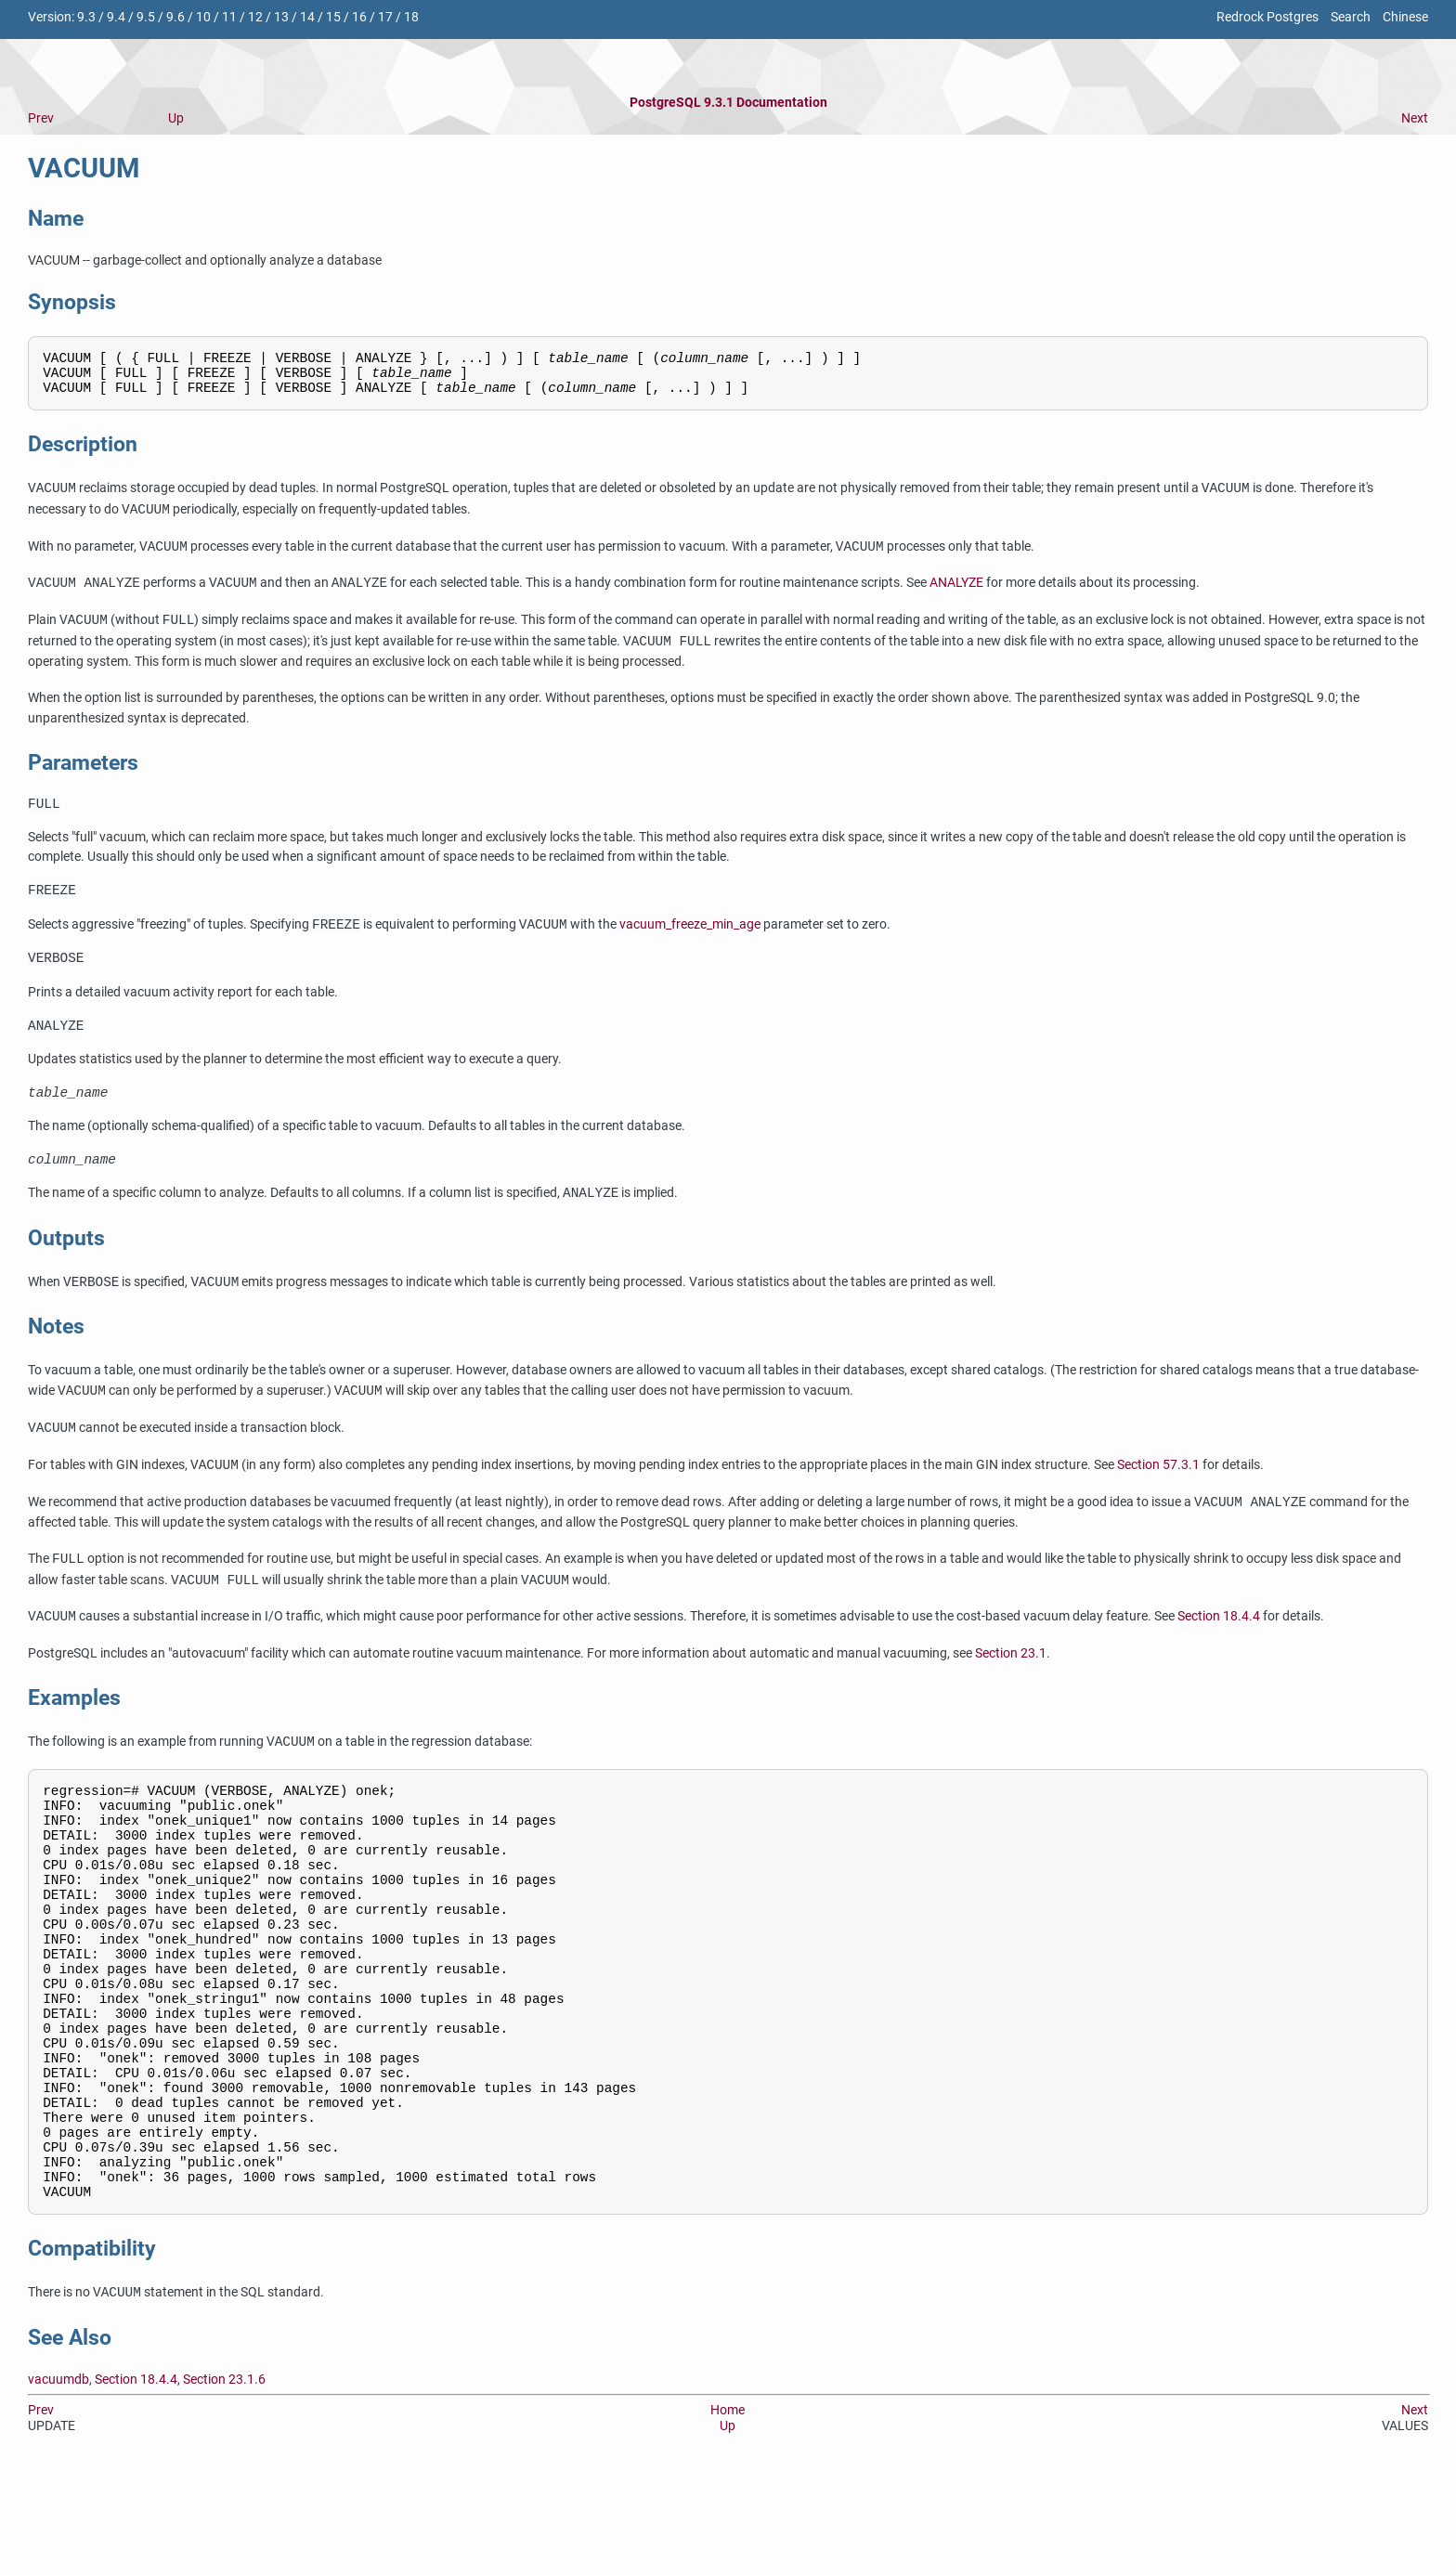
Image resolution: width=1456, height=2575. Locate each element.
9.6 (175, 17)
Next (1414, 118)
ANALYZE (956, 593)
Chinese (1405, 17)
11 (229, 17)
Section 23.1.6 (224, 2483)
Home (727, 2514)
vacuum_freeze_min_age (689, 939)
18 (411, 17)
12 (255, 17)
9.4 (116, 17)
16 (359, 17)
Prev (41, 118)
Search (1351, 17)
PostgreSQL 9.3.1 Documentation (728, 103)
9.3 (86, 17)
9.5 (145, 17)
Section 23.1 (1010, 1679)
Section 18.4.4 (1218, 1643)
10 (203, 17)
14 (307, 17)
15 (333, 17)
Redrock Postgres (1267, 17)
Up (176, 118)
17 (385, 17)
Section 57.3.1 (1158, 1491)
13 (281, 17)
